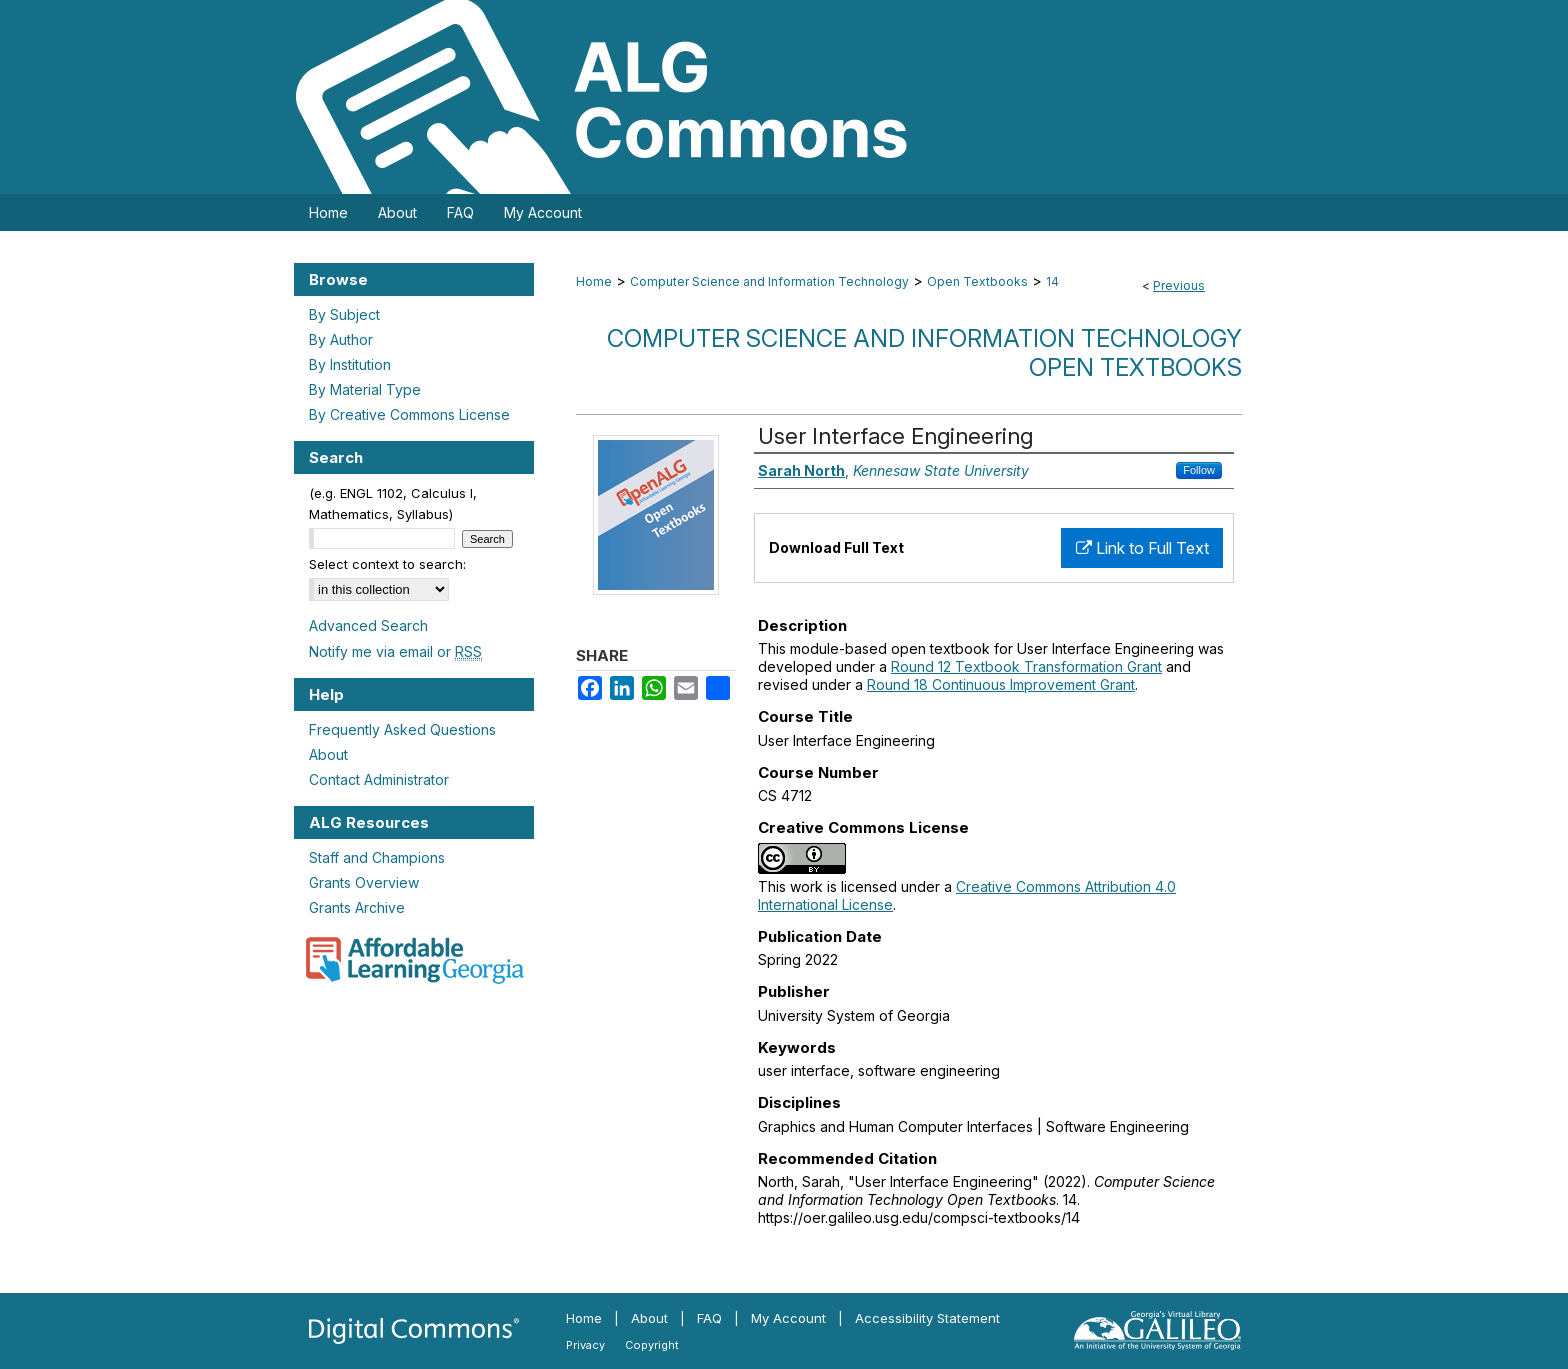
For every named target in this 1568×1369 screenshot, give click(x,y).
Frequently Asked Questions (402, 729)
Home (594, 281)
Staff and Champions (377, 857)
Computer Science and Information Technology (769, 281)
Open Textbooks (977, 281)
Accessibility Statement (927, 1318)
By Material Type (365, 389)
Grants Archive (357, 907)
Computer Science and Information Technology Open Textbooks (924, 353)
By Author (341, 339)
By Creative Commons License (409, 414)
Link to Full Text (1142, 548)
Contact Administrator (379, 779)
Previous (1179, 285)
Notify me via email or (395, 651)
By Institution (350, 364)
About (328, 754)
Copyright (652, 1345)
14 (1052, 281)
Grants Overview (364, 882)
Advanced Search (368, 625)
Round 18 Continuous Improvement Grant (1001, 684)
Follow (1199, 470)
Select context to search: (387, 564)
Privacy (585, 1345)
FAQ (709, 1318)
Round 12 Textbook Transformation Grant (1026, 666)
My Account (788, 1318)
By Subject (344, 314)
